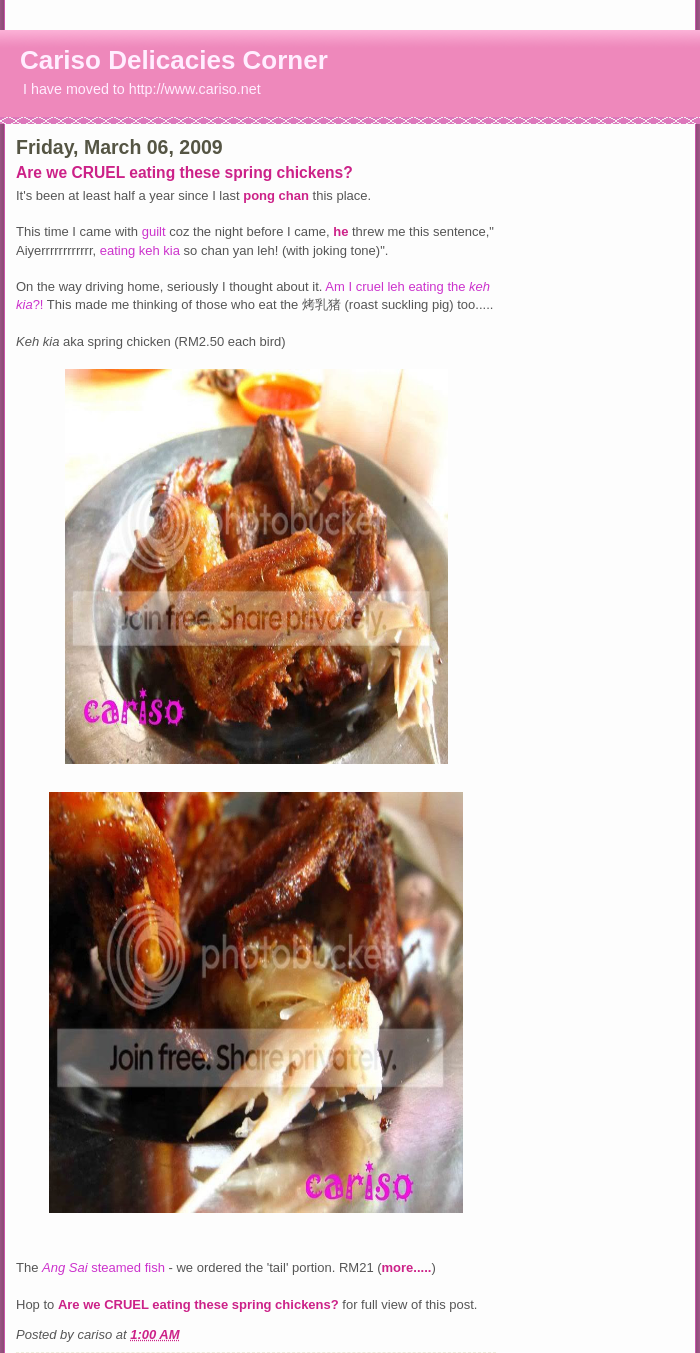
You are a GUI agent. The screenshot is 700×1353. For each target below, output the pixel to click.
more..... (407, 1267)
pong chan (277, 195)
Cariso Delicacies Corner (174, 60)
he (340, 231)
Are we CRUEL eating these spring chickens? (184, 172)
